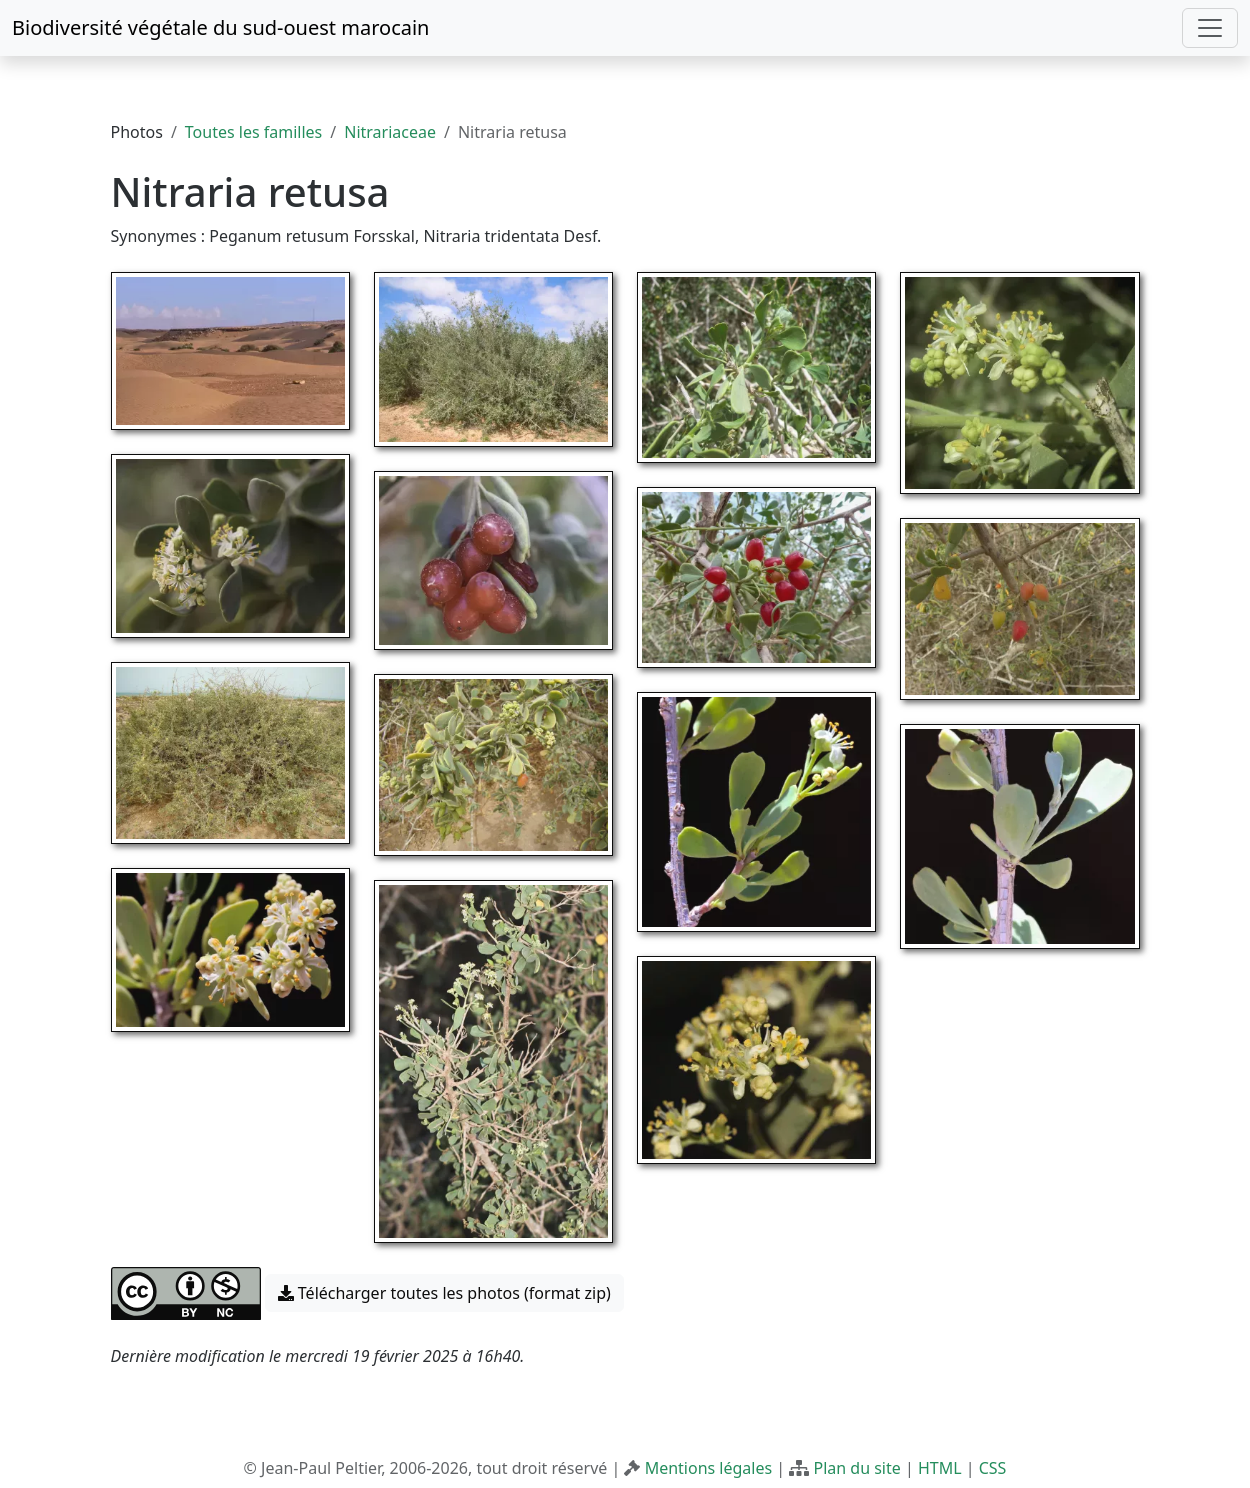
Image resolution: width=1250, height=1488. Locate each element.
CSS (993, 1468)
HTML (940, 1468)
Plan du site (856, 1468)
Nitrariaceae (390, 132)
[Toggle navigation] (1210, 28)
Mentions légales (709, 1468)
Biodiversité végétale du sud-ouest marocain (220, 27)
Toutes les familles (253, 132)
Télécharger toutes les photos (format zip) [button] (444, 1293)
